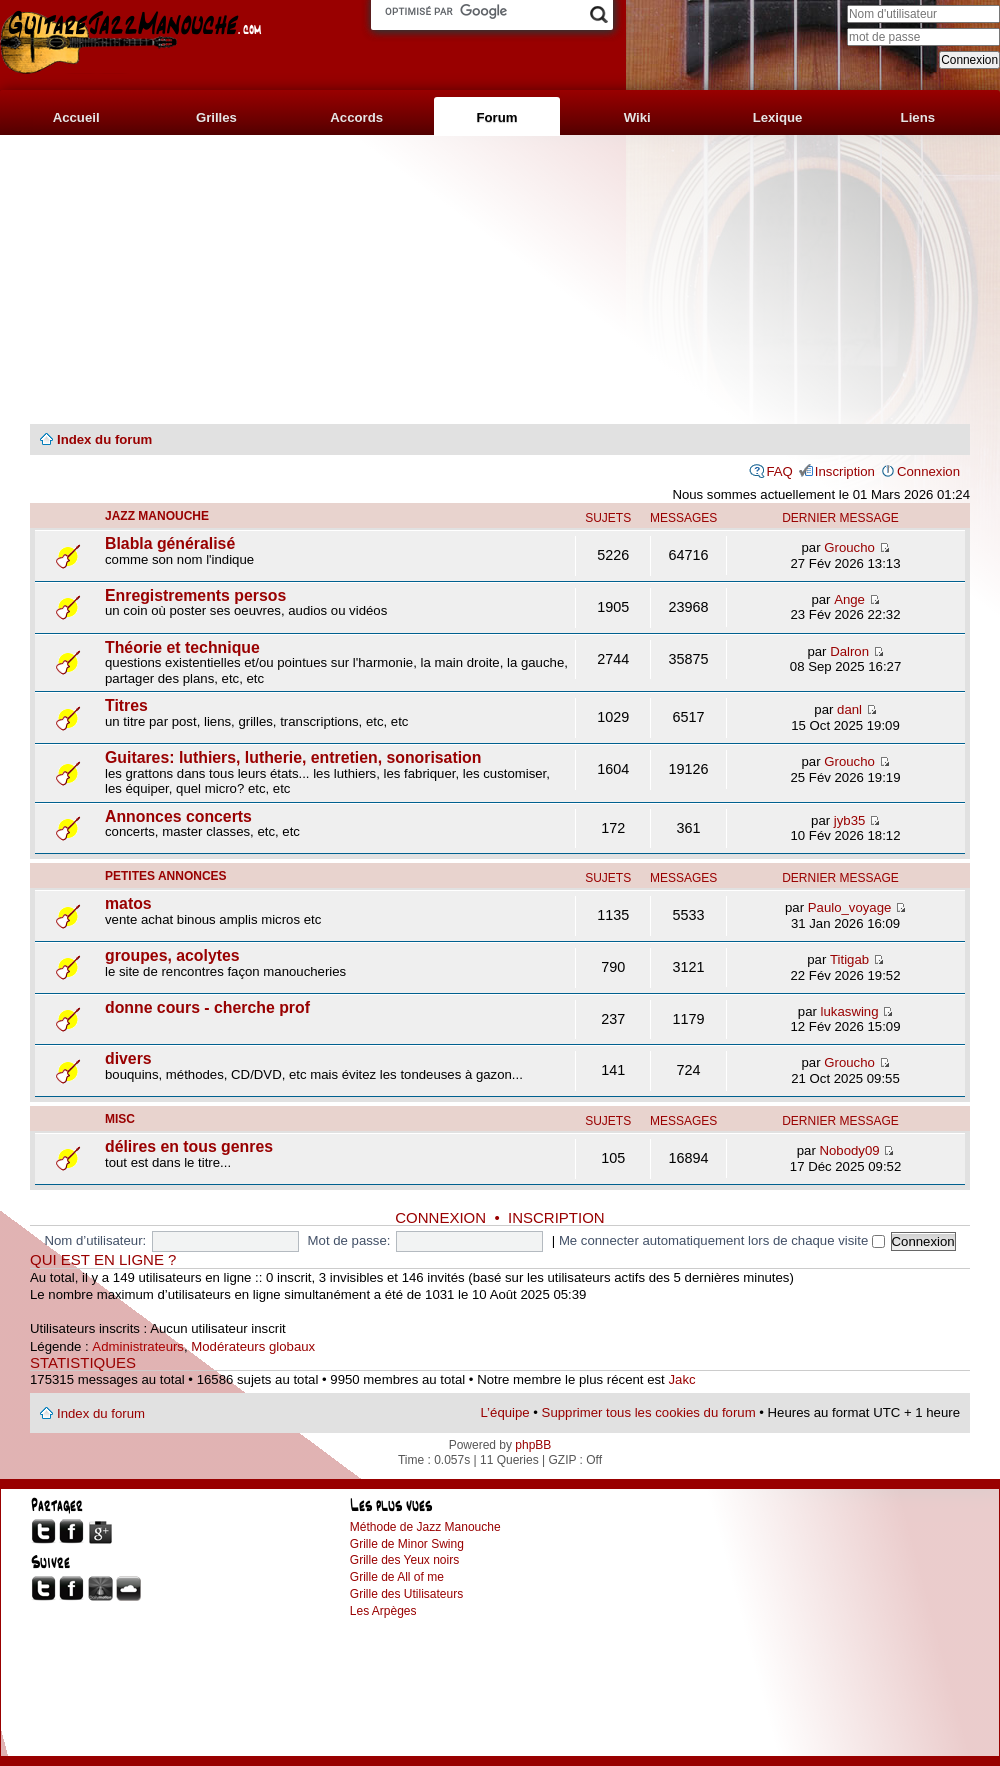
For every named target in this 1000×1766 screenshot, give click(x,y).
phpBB (533, 1445)
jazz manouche (157, 516)
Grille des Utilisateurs (406, 1594)
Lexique (778, 117)
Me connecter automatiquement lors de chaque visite (722, 1240)
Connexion (928, 471)
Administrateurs (138, 1346)
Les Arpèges (383, 1611)
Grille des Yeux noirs (404, 1560)
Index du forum (104, 439)
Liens (918, 117)
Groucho (849, 547)
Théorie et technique (182, 647)
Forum (496, 117)
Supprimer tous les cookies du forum (649, 1412)
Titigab (849, 959)
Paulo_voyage (850, 907)
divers (128, 1058)
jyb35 (850, 820)
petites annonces (166, 876)
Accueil (76, 117)
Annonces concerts (178, 816)
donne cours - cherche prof (207, 1007)
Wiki (637, 117)
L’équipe (505, 1412)
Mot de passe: (349, 1240)
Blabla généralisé (170, 543)
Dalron (849, 651)
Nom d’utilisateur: (95, 1240)
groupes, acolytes (172, 955)
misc (120, 1119)
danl (849, 709)
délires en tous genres (189, 1146)
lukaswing (850, 1011)
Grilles (216, 117)
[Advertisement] (500, 280)
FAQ (779, 471)
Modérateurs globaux (253, 1346)
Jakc (681, 1379)
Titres (126, 705)
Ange (849, 599)
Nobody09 (850, 1150)
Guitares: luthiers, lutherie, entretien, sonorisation (293, 757)
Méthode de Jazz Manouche (425, 1527)
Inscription (845, 471)
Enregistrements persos (195, 595)
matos (128, 903)
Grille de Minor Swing (407, 1544)
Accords (356, 117)
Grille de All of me (397, 1577)
